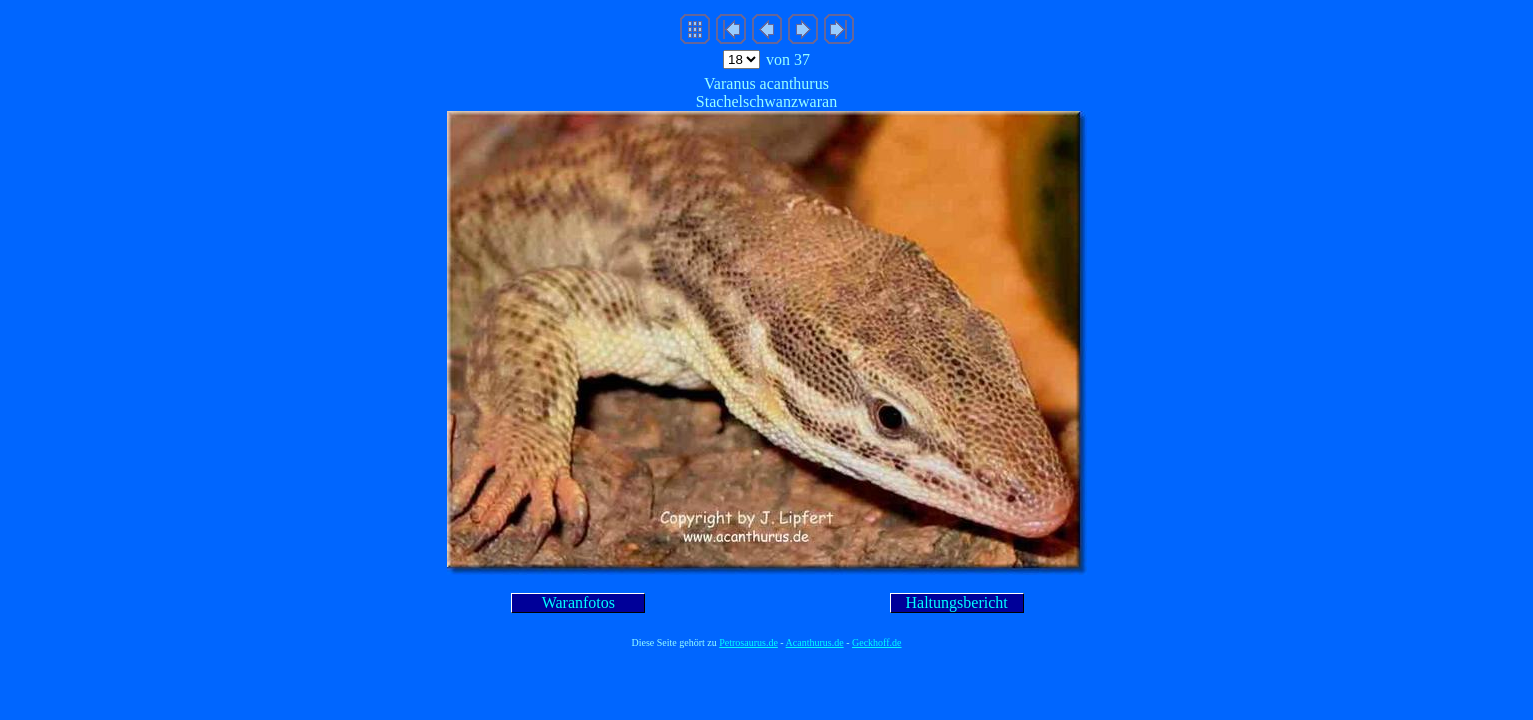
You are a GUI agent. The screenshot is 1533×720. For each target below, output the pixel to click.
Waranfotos (578, 602)
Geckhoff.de (877, 642)
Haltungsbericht (957, 602)
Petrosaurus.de (748, 642)
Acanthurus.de (815, 642)
